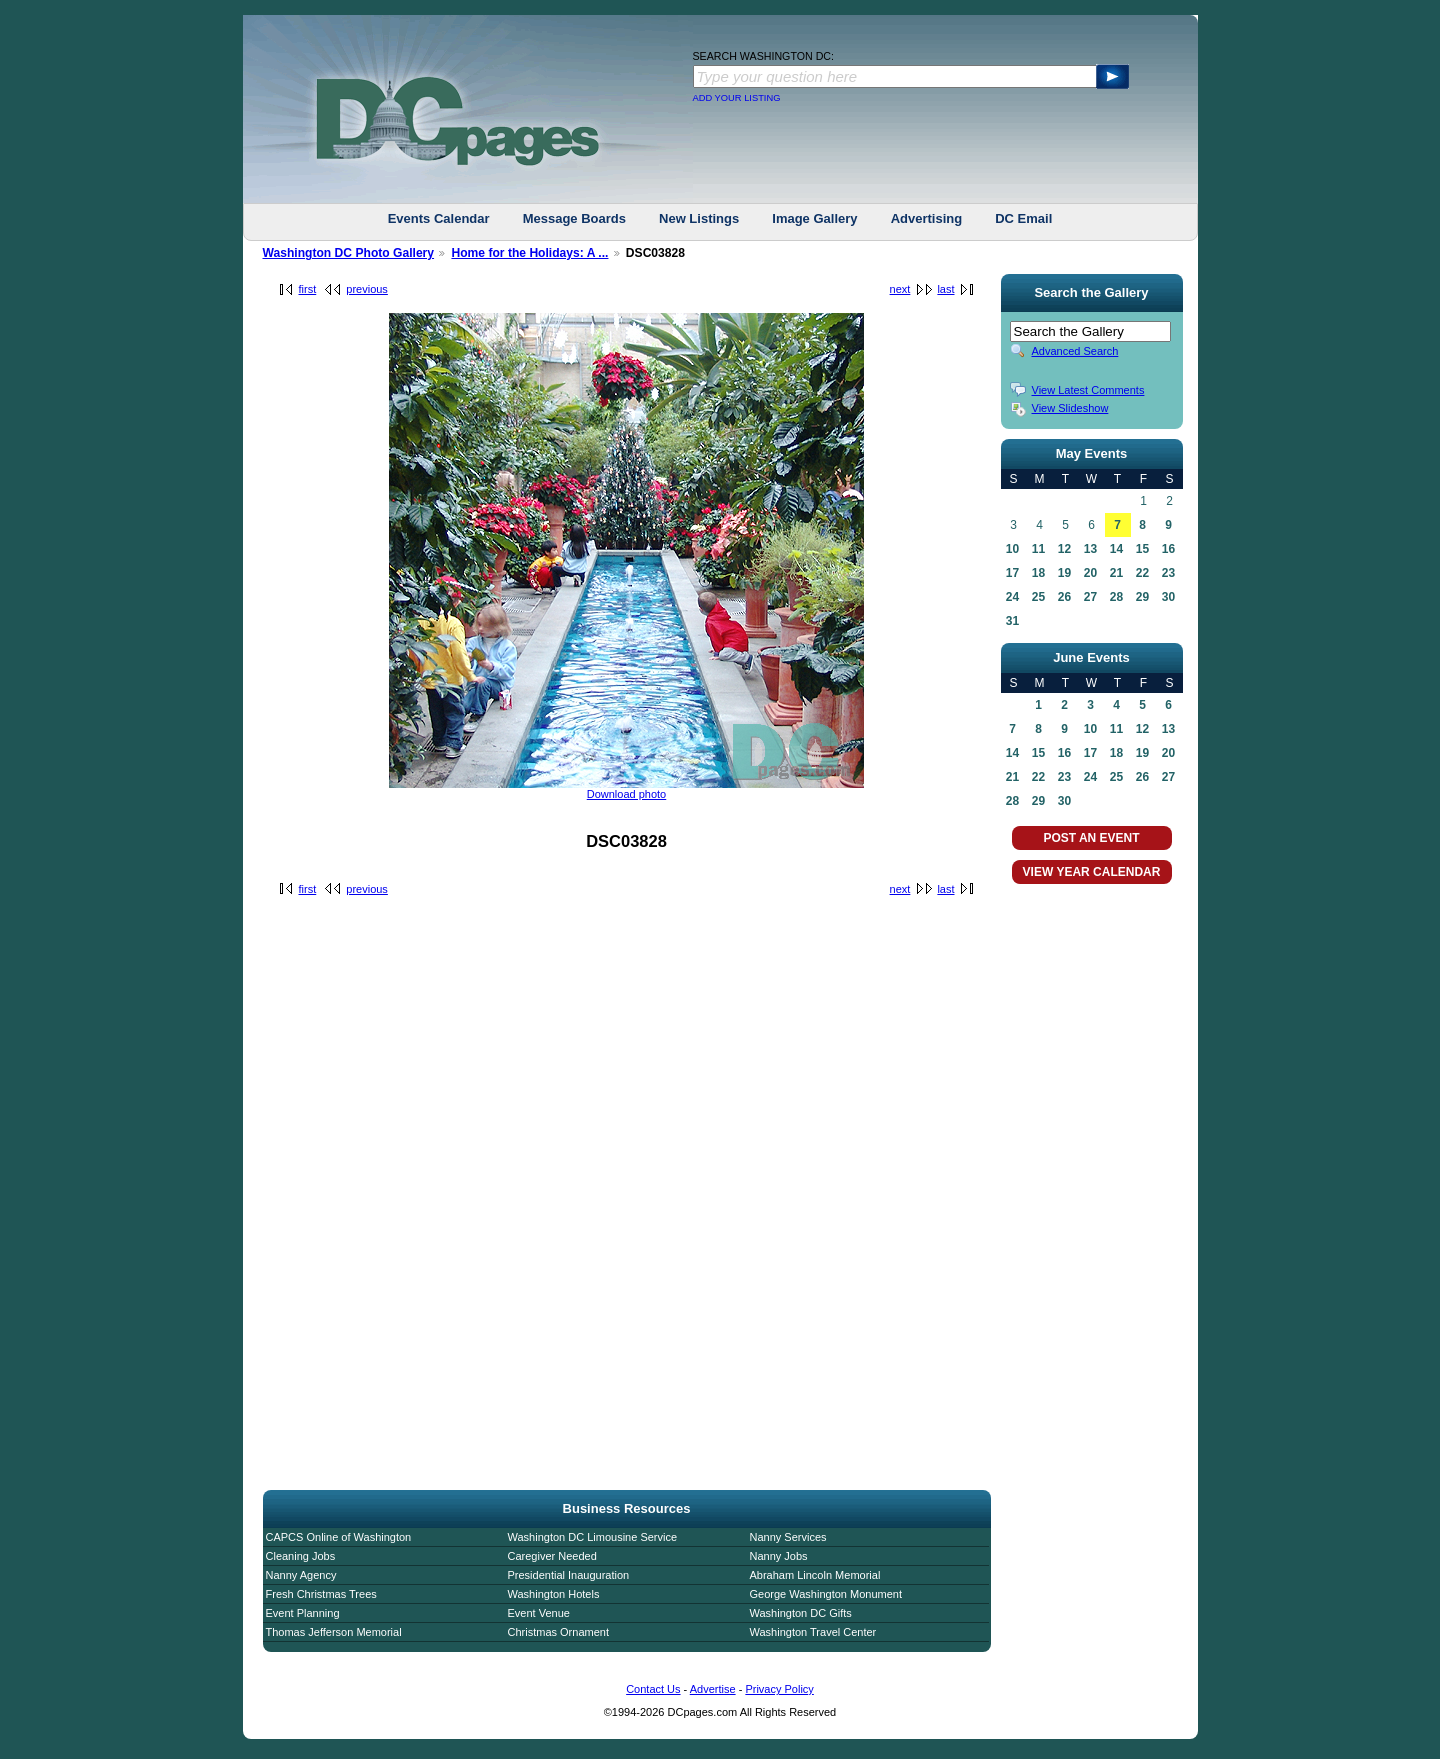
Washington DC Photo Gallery (349, 253)
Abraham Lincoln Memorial (815, 1575)
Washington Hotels (554, 1594)
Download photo (627, 794)
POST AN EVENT (1091, 838)
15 (1142, 549)
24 (1012, 597)
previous (367, 289)
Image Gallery (814, 218)
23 (1168, 573)
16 (1168, 549)
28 (1116, 597)
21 (1116, 573)
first (308, 289)
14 (1116, 549)
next (900, 289)
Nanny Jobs (779, 1556)
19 (1064, 573)
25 (1038, 597)
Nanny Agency (301, 1575)
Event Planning (303, 1613)
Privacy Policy (779, 1689)
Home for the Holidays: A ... (529, 253)
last (945, 289)
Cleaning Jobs (301, 1556)
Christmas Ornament (558, 1632)
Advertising (927, 218)
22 (1142, 573)
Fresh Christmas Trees (321, 1594)
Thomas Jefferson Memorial (334, 1632)
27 (1090, 597)
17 (1012, 573)
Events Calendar (439, 218)
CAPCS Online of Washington (339, 1537)
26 (1064, 597)
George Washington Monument (826, 1594)
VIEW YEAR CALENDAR (1092, 872)
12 (1064, 549)
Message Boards (574, 218)
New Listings (699, 218)
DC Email (1023, 218)
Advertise (713, 1689)
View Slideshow (1070, 408)
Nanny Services (788, 1537)
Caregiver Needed (552, 1556)
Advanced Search (1075, 351)
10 (1012, 549)
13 (1090, 549)
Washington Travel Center (813, 1632)
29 (1142, 597)
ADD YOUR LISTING (737, 98)
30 (1168, 597)
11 (1038, 549)
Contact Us (653, 1689)
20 (1090, 573)
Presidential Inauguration (569, 1575)
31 (1012, 621)
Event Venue (539, 1613)
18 (1038, 573)
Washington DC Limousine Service (593, 1537)
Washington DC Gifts (801, 1613)
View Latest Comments (1088, 390)
